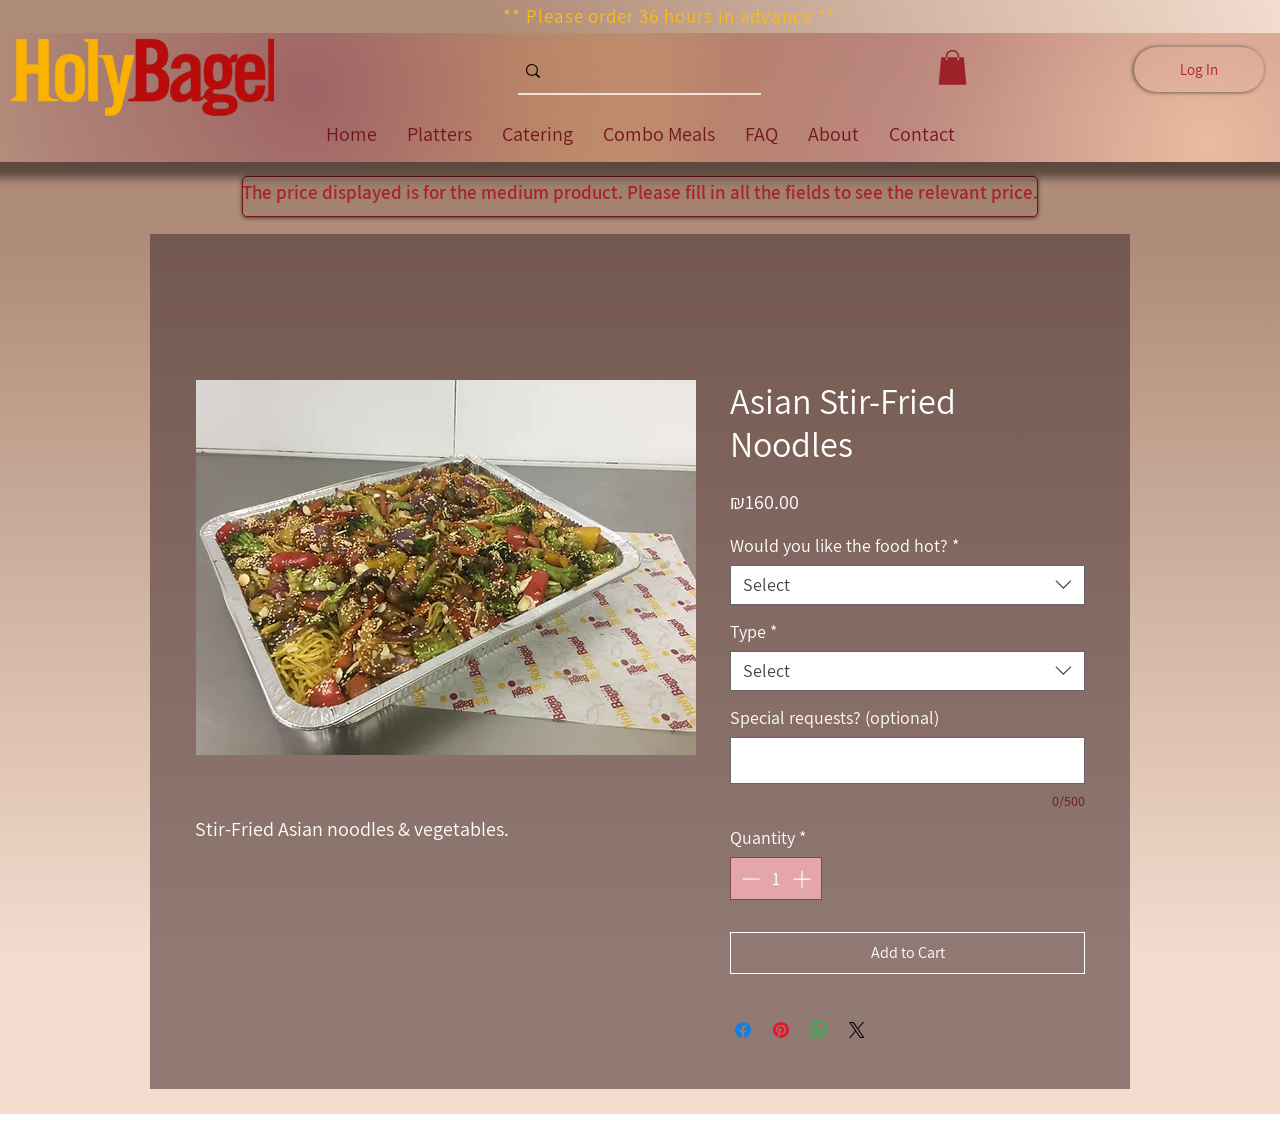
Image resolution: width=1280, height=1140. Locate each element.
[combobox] (907, 585)
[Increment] (803, 878)
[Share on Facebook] (743, 1030)
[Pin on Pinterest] (781, 1030)
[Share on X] (857, 1030)
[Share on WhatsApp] (819, 1030)
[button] (952, 67)
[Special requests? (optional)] (907, 760)
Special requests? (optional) (834, 718)
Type (753, 632)
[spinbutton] (776, 878)
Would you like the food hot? (844, 546)
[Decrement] (748, 878)
